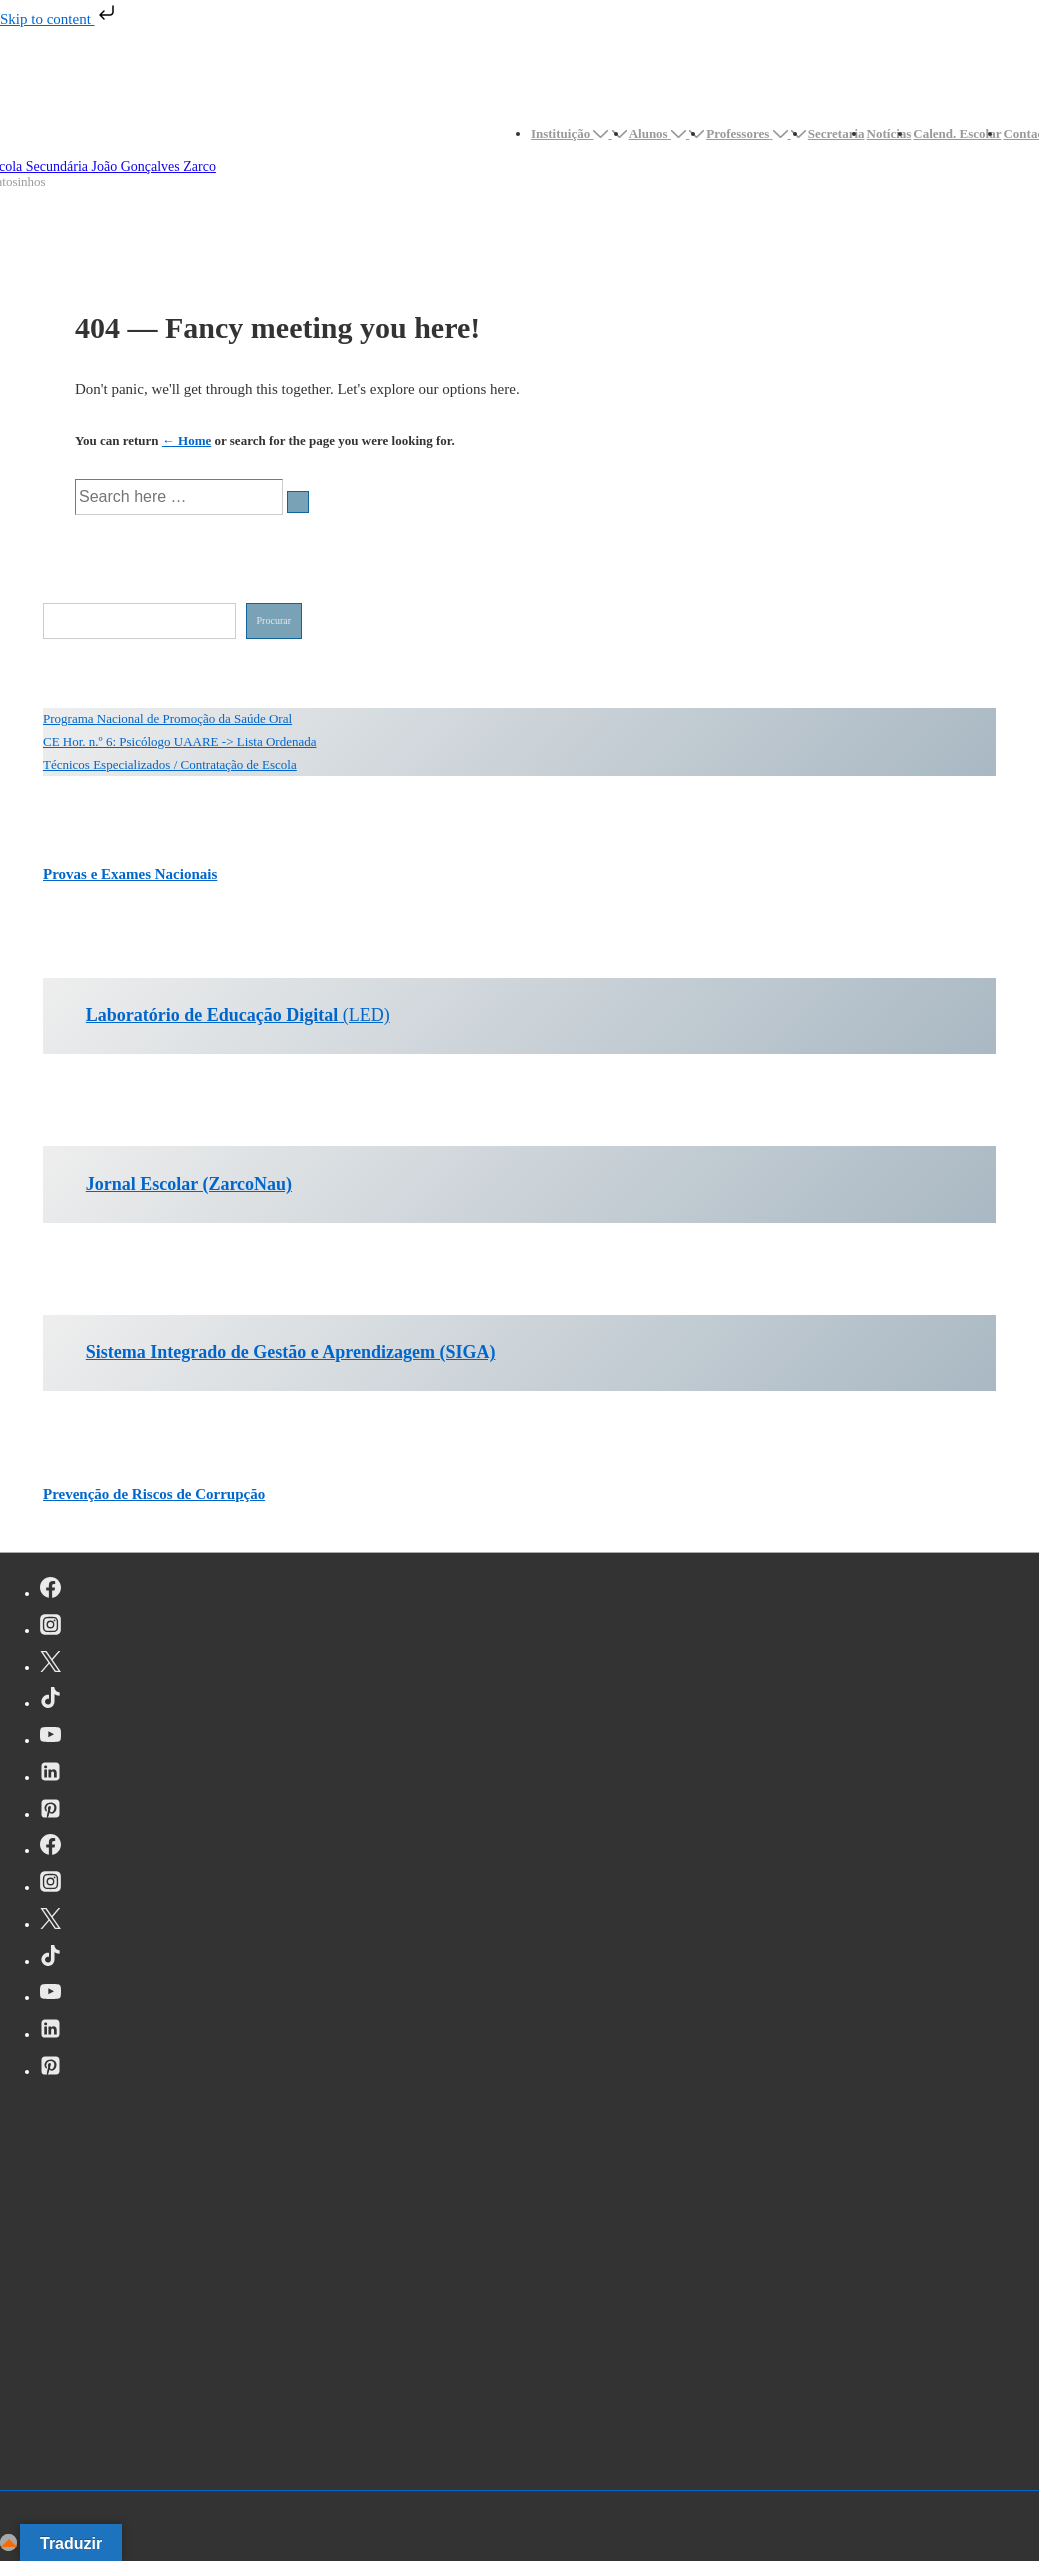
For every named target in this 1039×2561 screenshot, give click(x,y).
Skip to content (59, 19)
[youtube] (50, 1738)
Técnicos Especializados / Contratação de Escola (170, 764)
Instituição (571, 133)
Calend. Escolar (957, 133)
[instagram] (50, 1628)
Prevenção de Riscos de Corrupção (154, 1494)
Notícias (889, 133)
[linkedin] (50, 1775)
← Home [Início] (186, 440)
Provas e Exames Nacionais (130, 874)
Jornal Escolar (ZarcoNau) (189, 1184)
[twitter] (50, 1665)
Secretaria (836, 133)
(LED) (238, 1015)
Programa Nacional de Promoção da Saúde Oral (167, 718)
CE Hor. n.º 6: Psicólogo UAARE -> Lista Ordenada (180, 741)
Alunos (659, 133)
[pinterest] (50, 1812)
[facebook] (50, 1591)
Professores (748, 133)
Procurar (274, 620)
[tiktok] (50, 1701)
